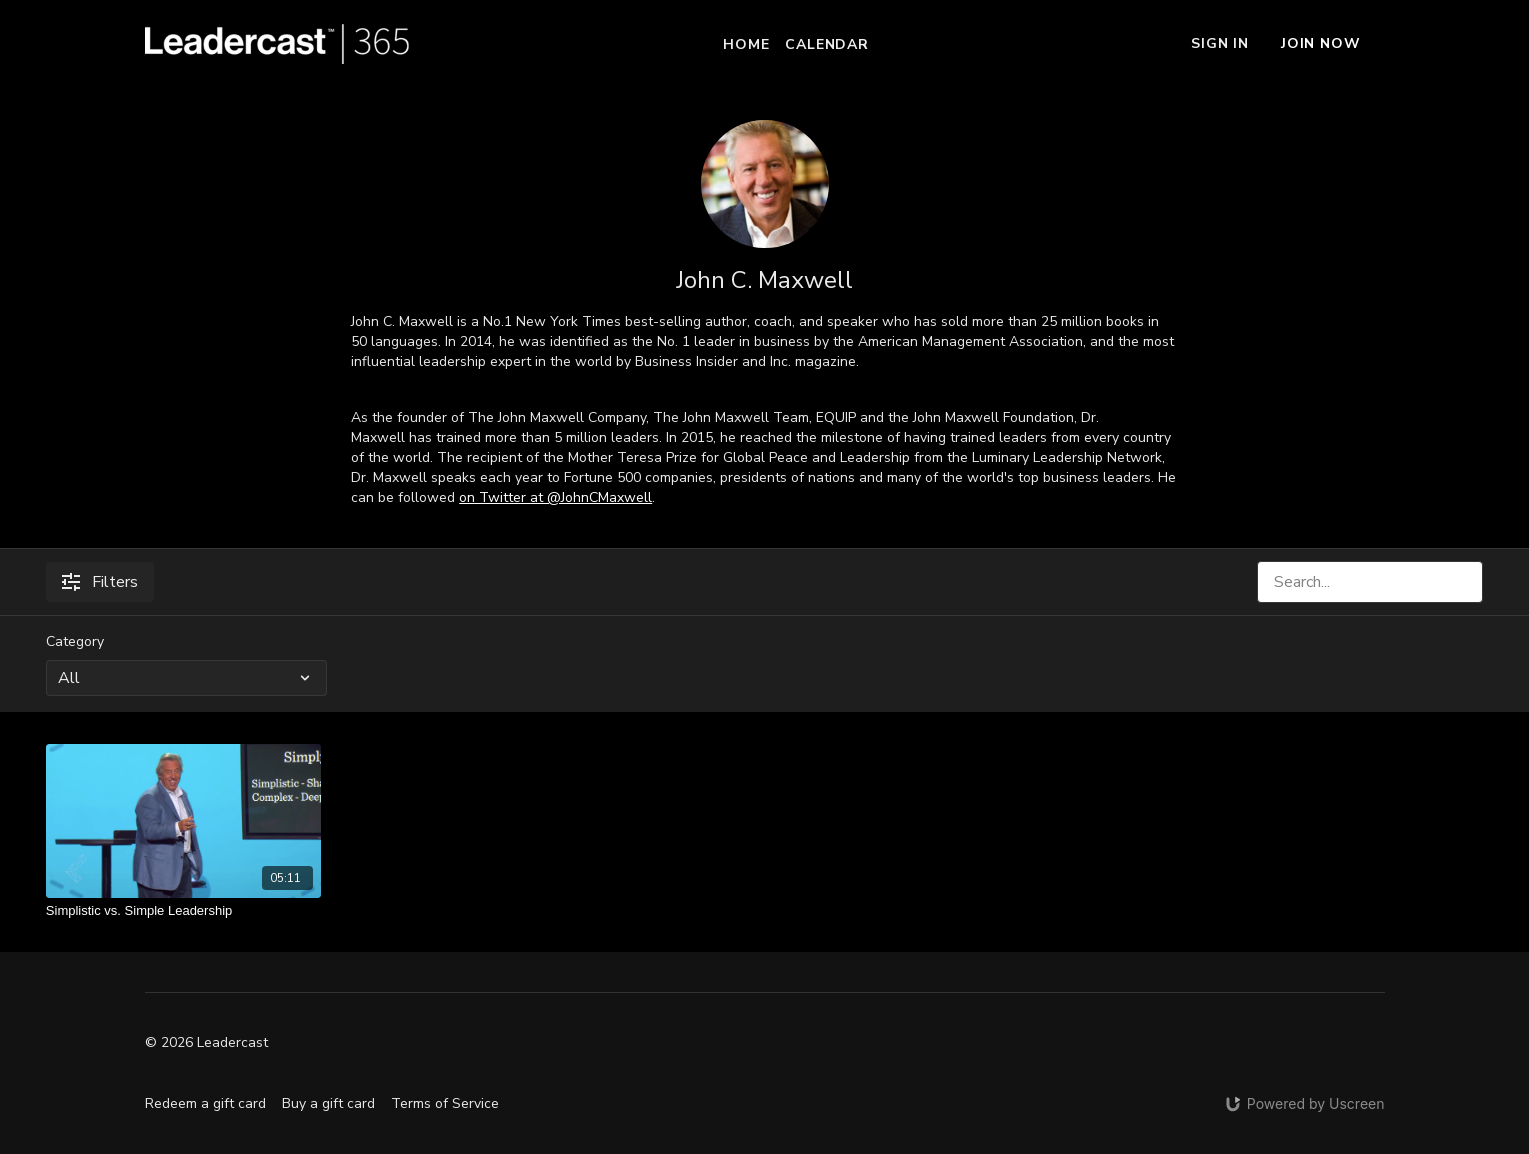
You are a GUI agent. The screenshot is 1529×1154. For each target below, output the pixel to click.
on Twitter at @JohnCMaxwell (555, 497)
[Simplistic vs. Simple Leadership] (183, 911)
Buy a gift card (328, 1103)
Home (746, 44)
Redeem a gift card (205, 1103)
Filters (100, 582)
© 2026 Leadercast (206, 1043)
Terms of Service (445, 1103)
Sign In (1220, 43)
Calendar (826, 44)
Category (75, 641)
